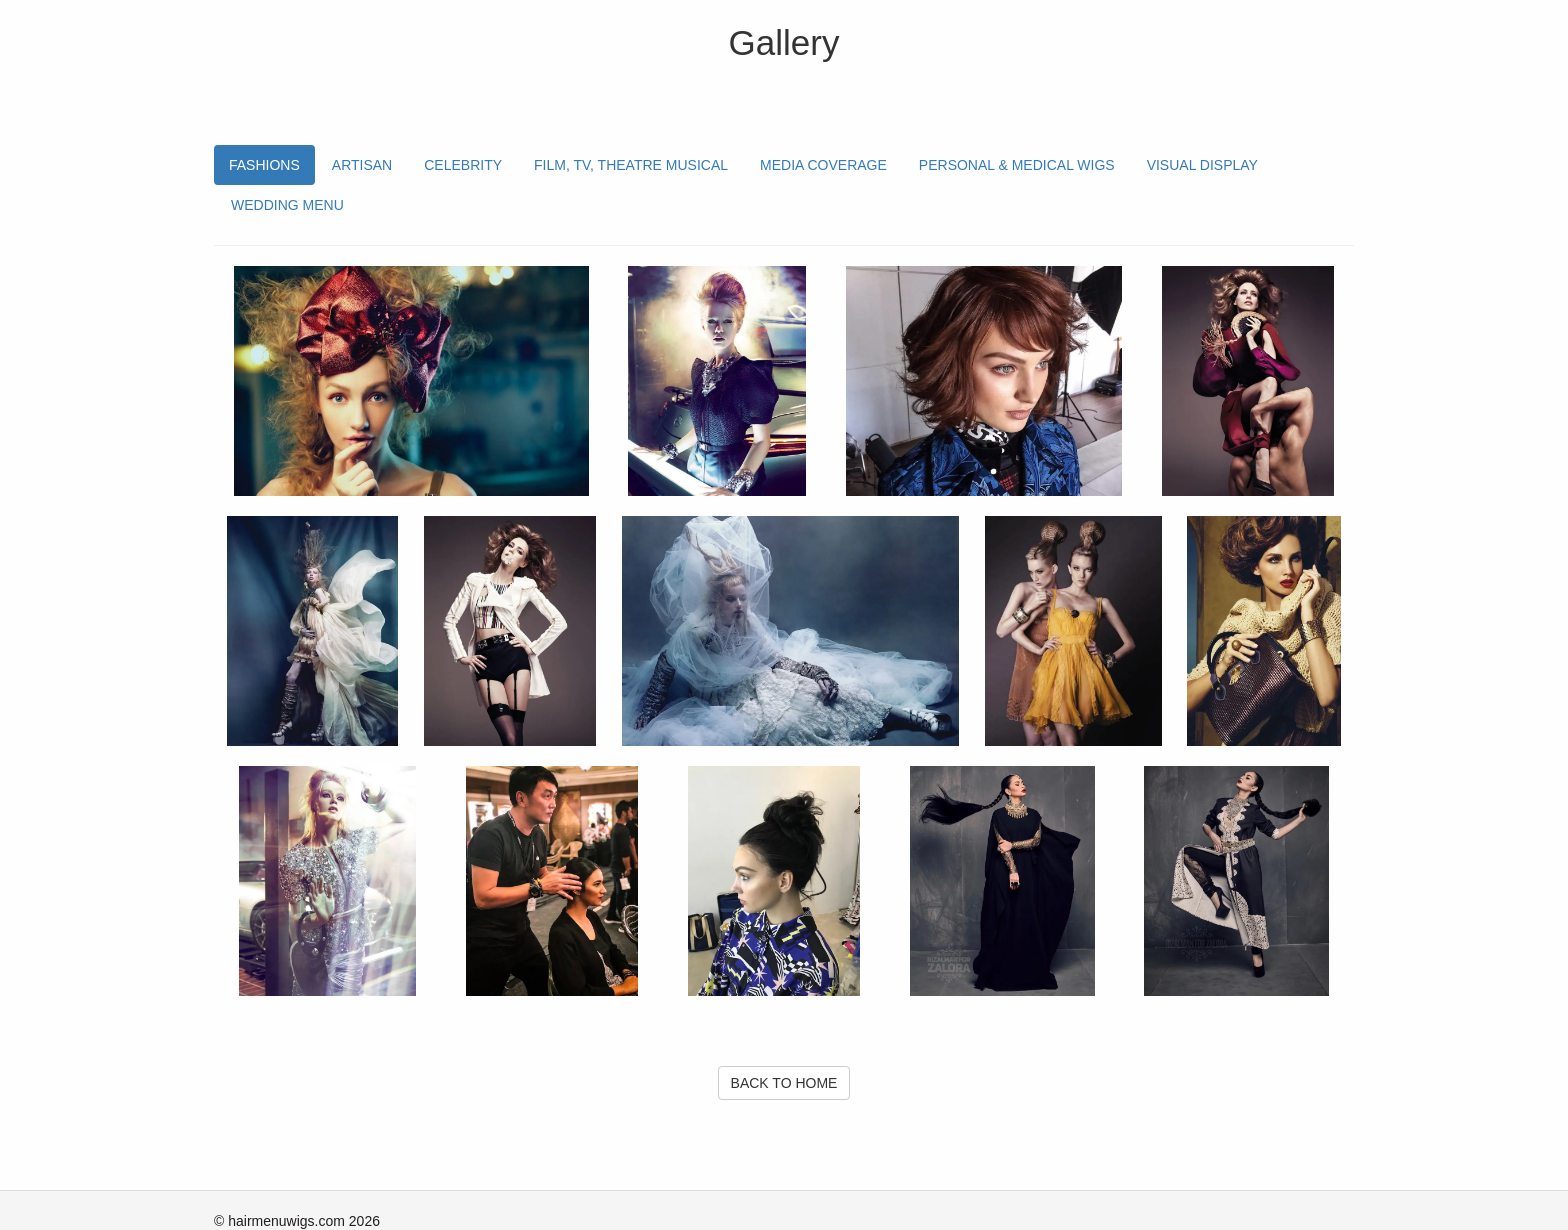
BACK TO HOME (784, 1083)
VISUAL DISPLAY (1202, 165)
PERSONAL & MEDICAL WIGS (1017, 165)
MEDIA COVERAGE (823, 165)
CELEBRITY (463, 165)
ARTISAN (362, 165)
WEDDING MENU (287, 205)
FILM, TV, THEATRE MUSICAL (631, 165)
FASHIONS (264, 165)
